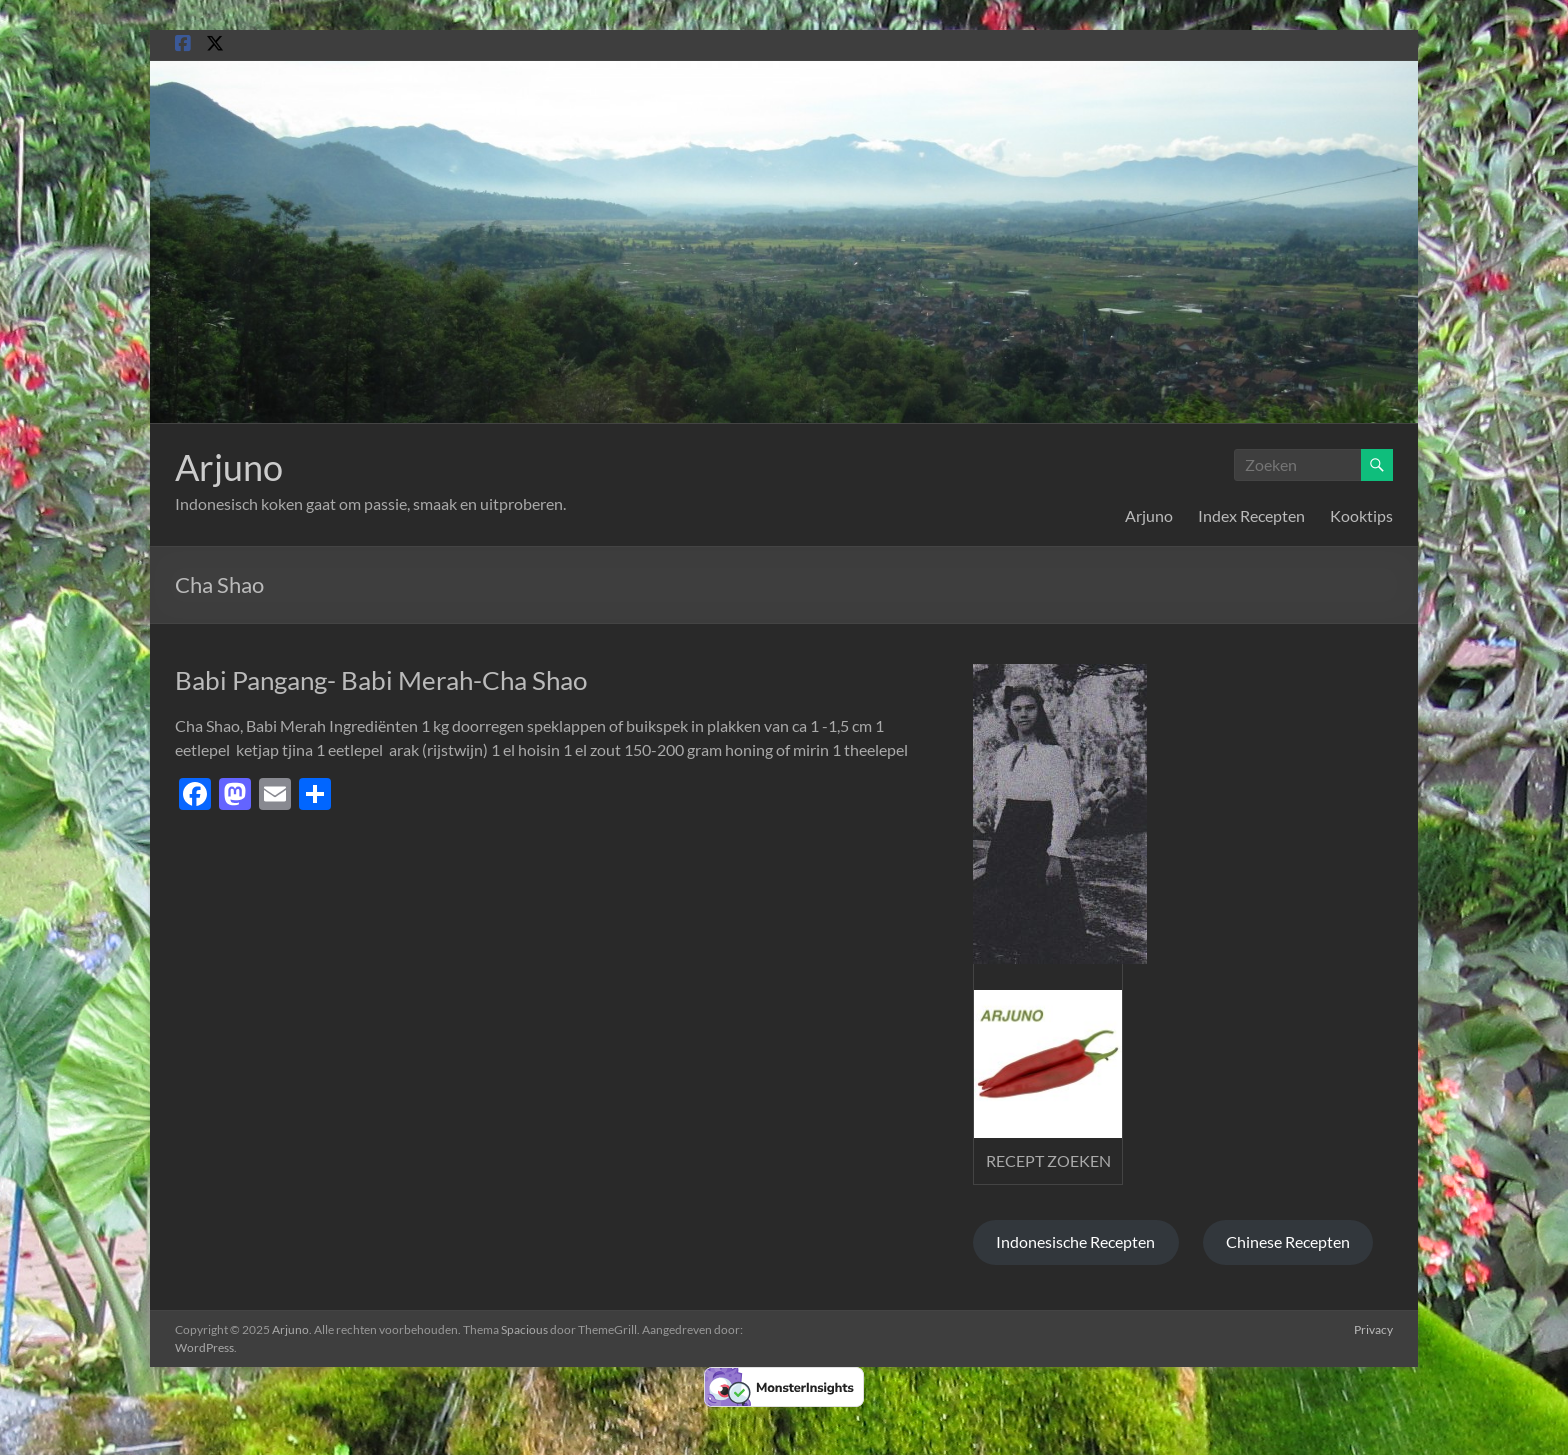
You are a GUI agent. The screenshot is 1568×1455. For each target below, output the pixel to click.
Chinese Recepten (1288, 1241)
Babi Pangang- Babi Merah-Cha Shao (381, 680)
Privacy (1373, 1329)
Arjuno (229, 467)
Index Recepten (1251, 515)
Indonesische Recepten (1075, 1241)
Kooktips (1361, 515)
